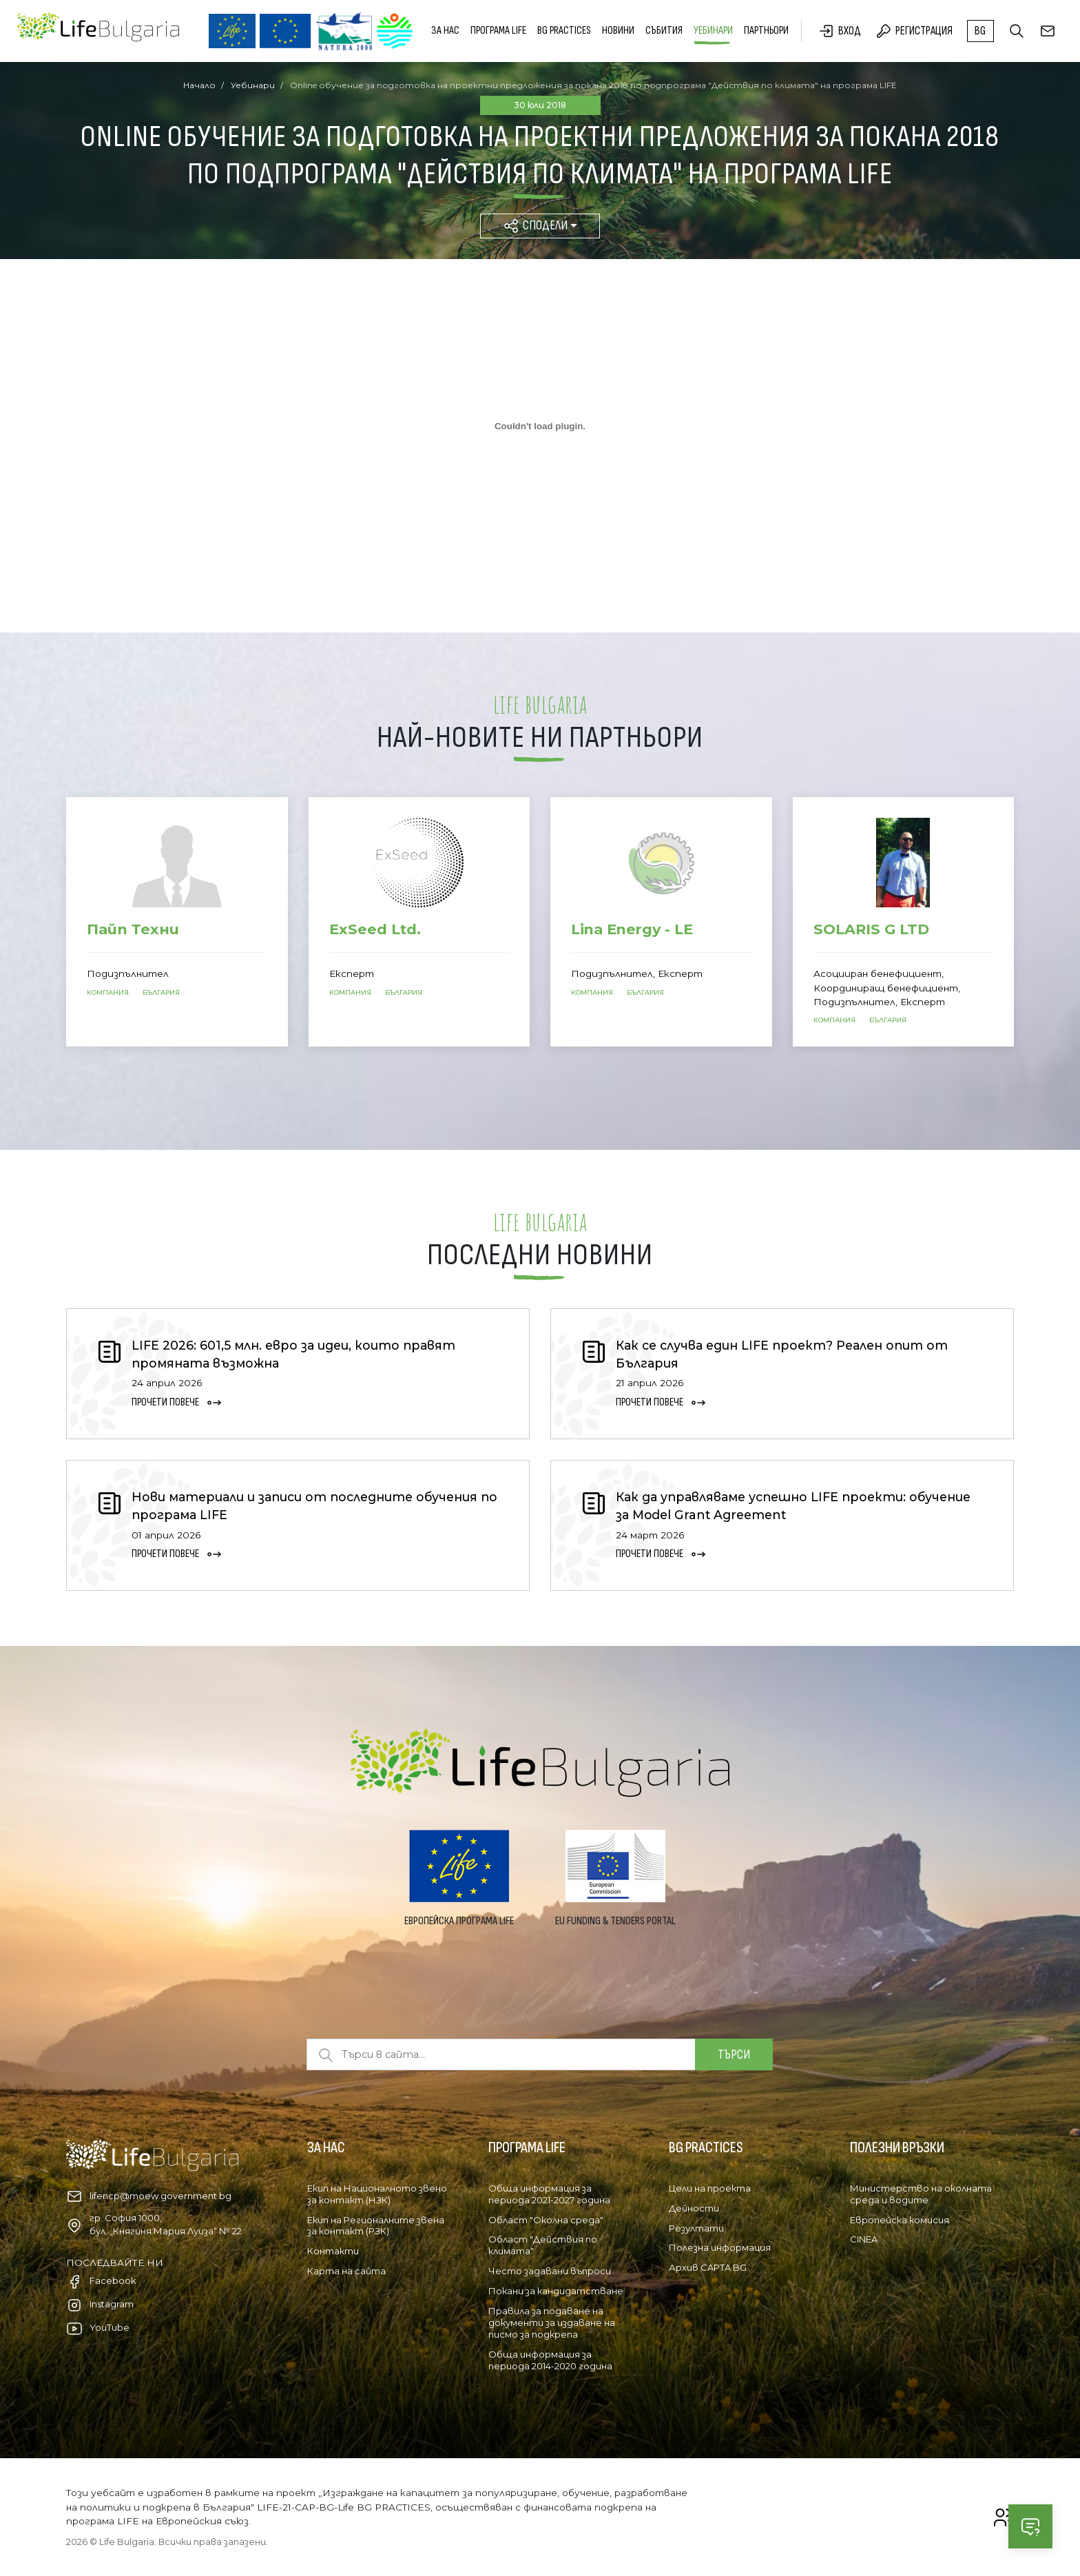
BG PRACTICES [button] (564, 30)
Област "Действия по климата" (542, 2245)
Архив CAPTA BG (708, 2267)
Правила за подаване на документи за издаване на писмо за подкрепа (551, 2322)
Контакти (333, 2250)
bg (980, 31)
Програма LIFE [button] (498, 30)
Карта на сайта (346, 2270)
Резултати (696, 2228)
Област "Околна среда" (545, 2219)
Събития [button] (664, 30)
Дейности (694, 2208)
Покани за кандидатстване (555, 2290)
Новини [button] (618, 30)
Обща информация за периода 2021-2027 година (549, 2194)
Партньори (766, 30)
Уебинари (713, 30)
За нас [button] (445, 30)
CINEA (864, 2239)
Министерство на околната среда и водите (921, 2194)
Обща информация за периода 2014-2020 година (550, 2360)
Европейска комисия (899, 2219)
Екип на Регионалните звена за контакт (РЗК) (375, 2225)
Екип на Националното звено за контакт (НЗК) (377, 2194)
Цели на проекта (710, 2188)
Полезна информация (720, 2247)
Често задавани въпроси (549, 2270)
